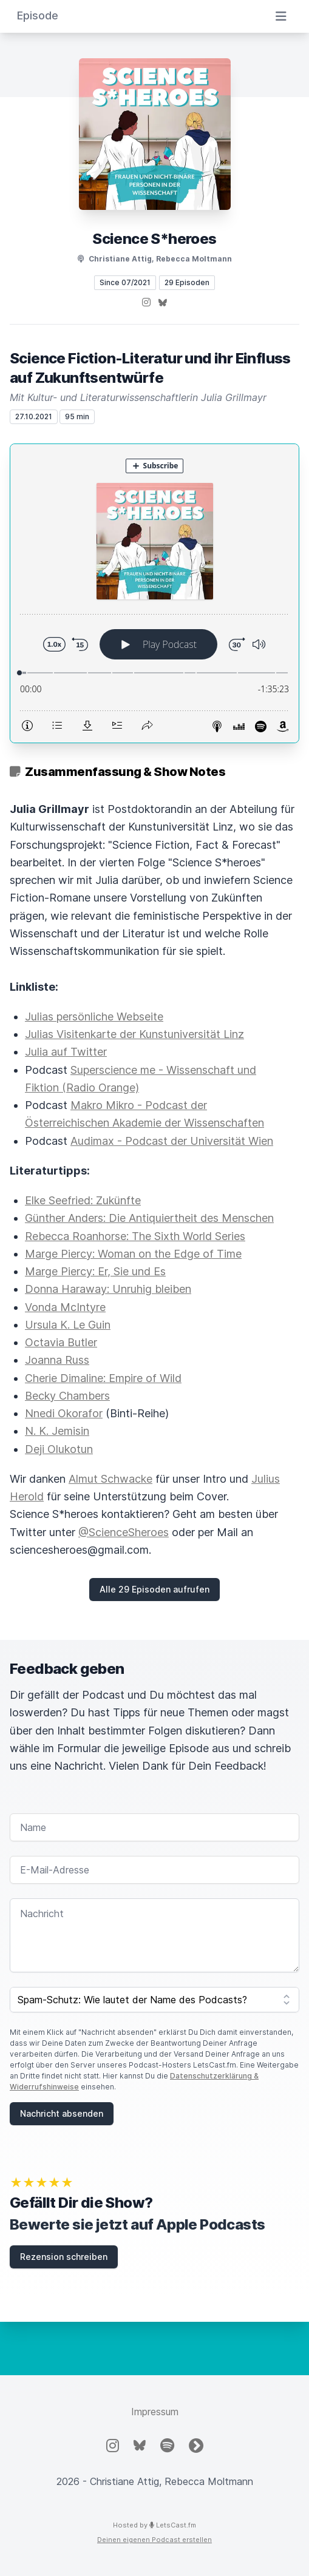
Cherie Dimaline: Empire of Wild (103, 1378)
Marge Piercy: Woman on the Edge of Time (133, 1253)
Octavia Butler (61, 1342)
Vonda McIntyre (65, 1307)
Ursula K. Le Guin (67, 1324)
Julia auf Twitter (66, 1051)
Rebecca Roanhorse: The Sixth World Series (135, 1236)
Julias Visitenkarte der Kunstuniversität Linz (134, 1034)
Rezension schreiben (63, 2256)
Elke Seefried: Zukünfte (83, 1200)
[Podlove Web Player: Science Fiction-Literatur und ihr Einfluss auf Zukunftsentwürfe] (154, 593)
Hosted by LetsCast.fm (154, 2525)
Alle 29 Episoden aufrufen (154, 1589)
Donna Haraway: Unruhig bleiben (108, 1289)
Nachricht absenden (61, 2113)
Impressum (154, 2412)
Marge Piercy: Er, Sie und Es (95, 1271)
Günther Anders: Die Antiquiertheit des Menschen (149, 1218)
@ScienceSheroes (123, 1532)
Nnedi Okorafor (64, 1413)
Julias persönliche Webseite (94, 1016)
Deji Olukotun (59, 1449)
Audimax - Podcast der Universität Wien (171, 1141)
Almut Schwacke (110, 1478)
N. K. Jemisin (57, 1431)
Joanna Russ (57, 1360)
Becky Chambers (67, 1395)
